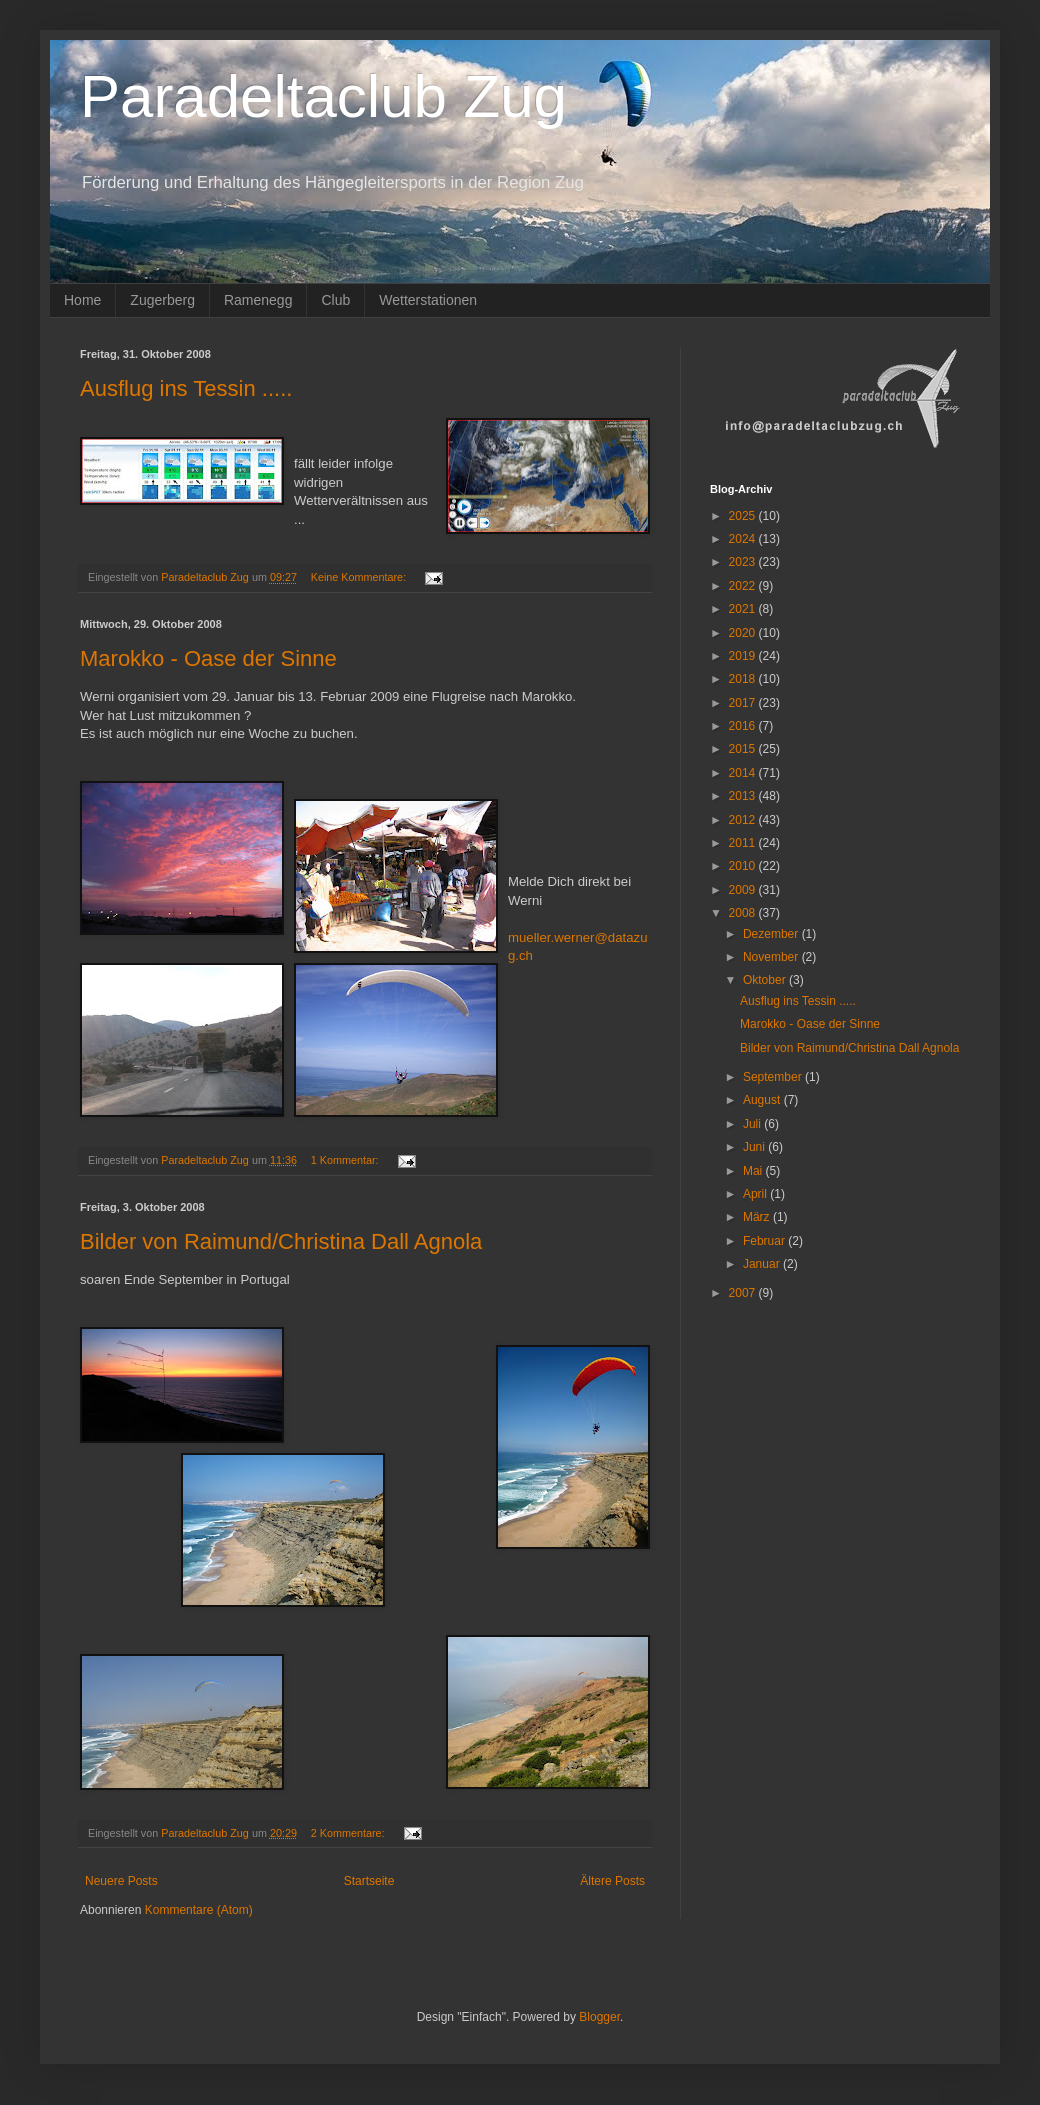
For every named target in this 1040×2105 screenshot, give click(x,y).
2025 (744, 516)
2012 (744, 820)
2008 (744, 913)
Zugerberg (162, 300)
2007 (744, 1293)
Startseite (369, 1881)
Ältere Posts (612, 1881)
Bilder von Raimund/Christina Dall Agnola (281, 1241)
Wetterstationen (428, 300)
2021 (744, 609)
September (774, 1077)
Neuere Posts (121, 1881)
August (763, 1100)
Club (335, 300)
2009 (744, 890)
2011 (744, 843)
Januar (763, 1264)
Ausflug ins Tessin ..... (186, 388)
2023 (744, 562)
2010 (744, 866)
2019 (744, 656)
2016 (744, 726)
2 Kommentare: (349, 1833)
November (772, 957)
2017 (744, 703)
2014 (744, 773)
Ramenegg (258, 300)
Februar (765, 1241)
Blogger (599, 2017)
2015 (744, 749)
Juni (755, 1147)
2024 (744, 539)
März (758, 1217)
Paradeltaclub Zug (323, 96)
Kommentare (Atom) (199, 1910)
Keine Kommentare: (360, 577)
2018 (744, 679)
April (756, 1194)
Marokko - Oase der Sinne (208, 658)
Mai (754, 1171)
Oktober (766, 980)
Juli (753, 1124)
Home (82, 300)
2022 (744, 586)
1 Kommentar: (346, 1160)
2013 (744, 796)
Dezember (772, 934)
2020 (744, 633)
